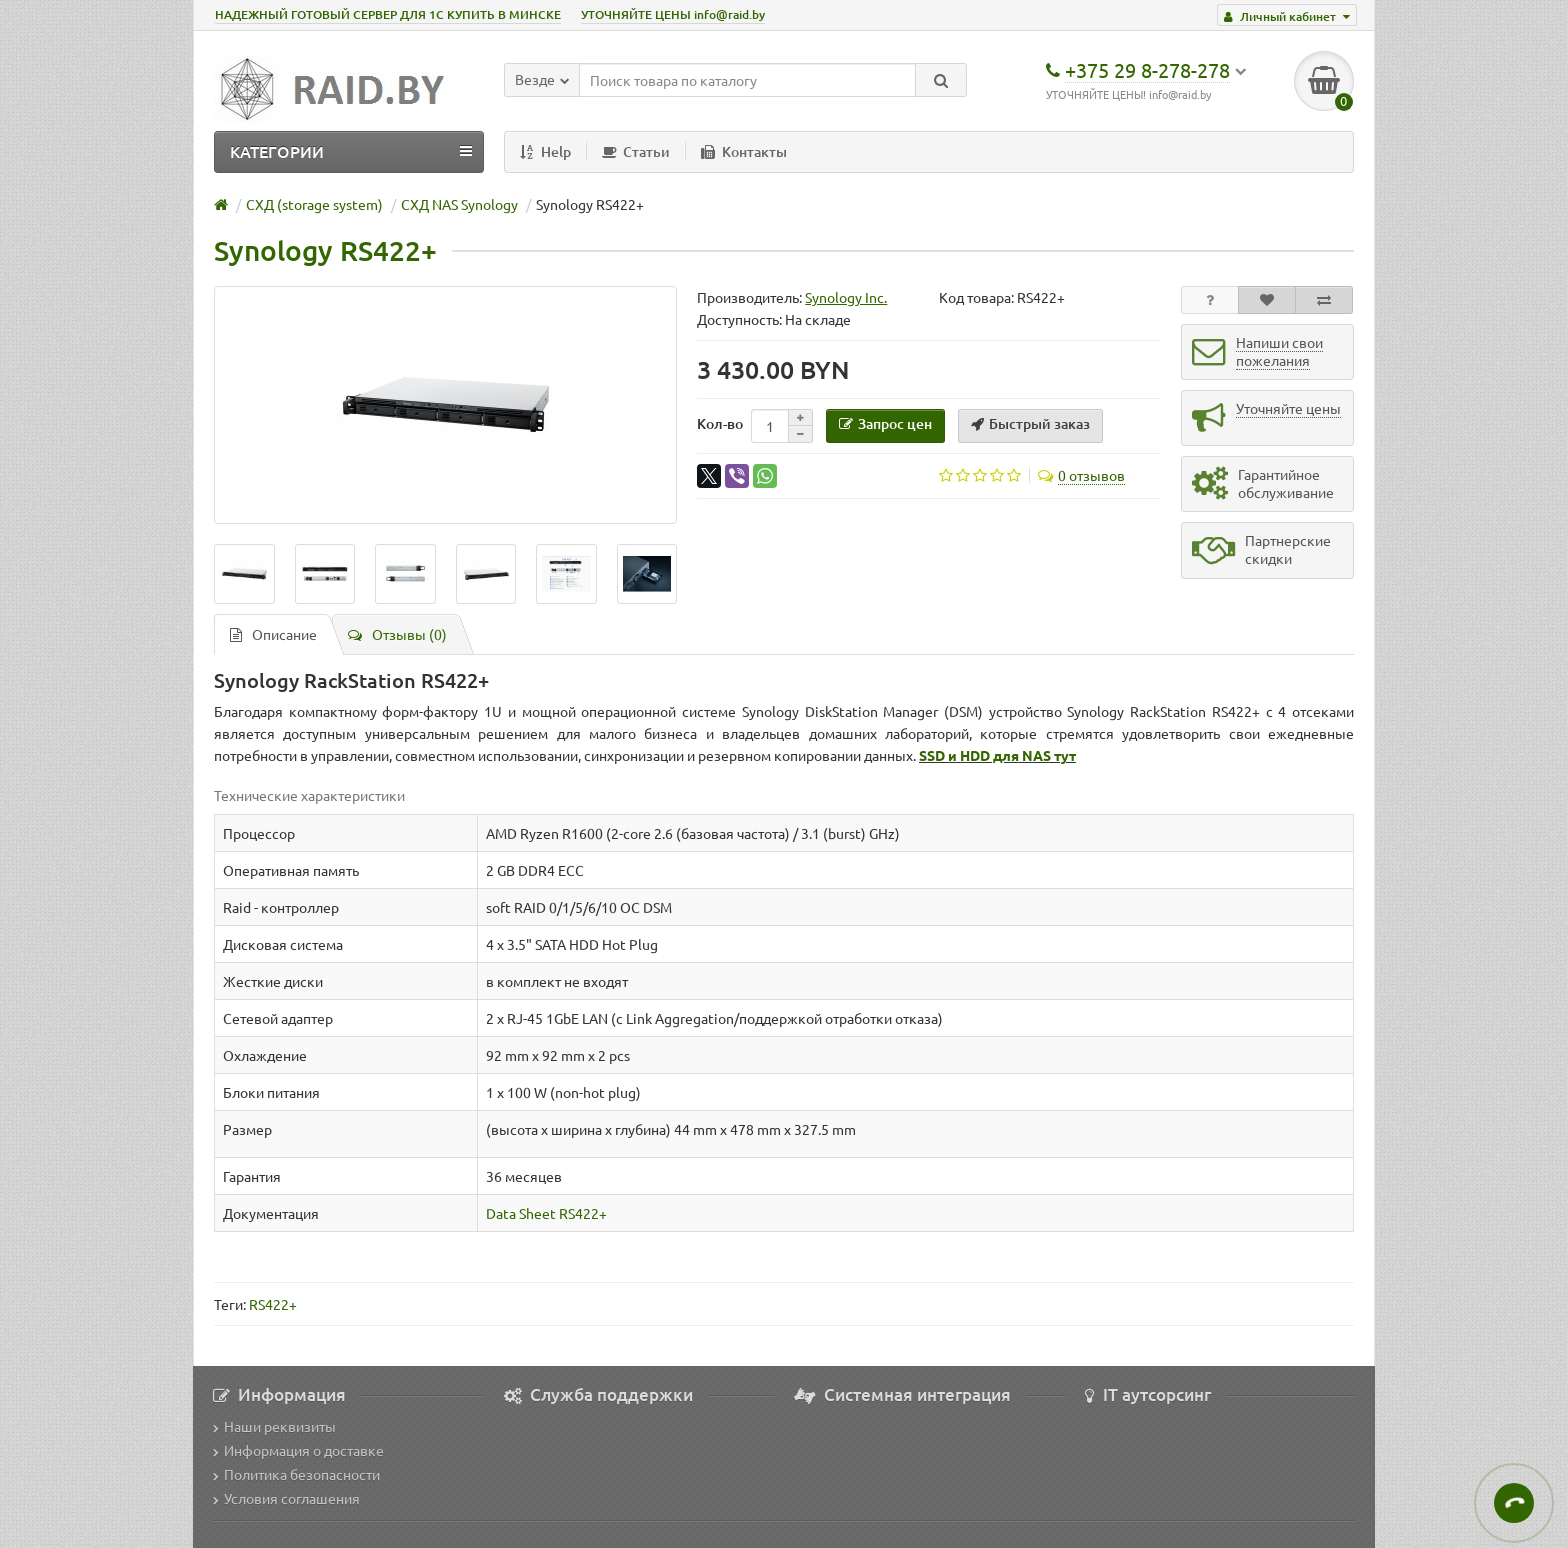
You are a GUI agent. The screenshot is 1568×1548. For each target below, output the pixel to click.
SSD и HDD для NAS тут (997, 755)
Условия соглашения (286, 1498)
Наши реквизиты (274, 1426)
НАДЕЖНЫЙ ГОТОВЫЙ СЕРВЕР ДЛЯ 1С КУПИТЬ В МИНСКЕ (388, 14)
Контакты (744, 151)
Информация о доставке (298, 1450)
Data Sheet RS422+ (546, 1213)
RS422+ (273, 1304)
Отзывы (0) (397, 634)
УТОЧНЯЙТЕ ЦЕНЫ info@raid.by (673, 14)
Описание (273, 634)
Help (545, 151)
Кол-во (720, 423)
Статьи (636, 151)
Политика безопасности (296, 1474)
